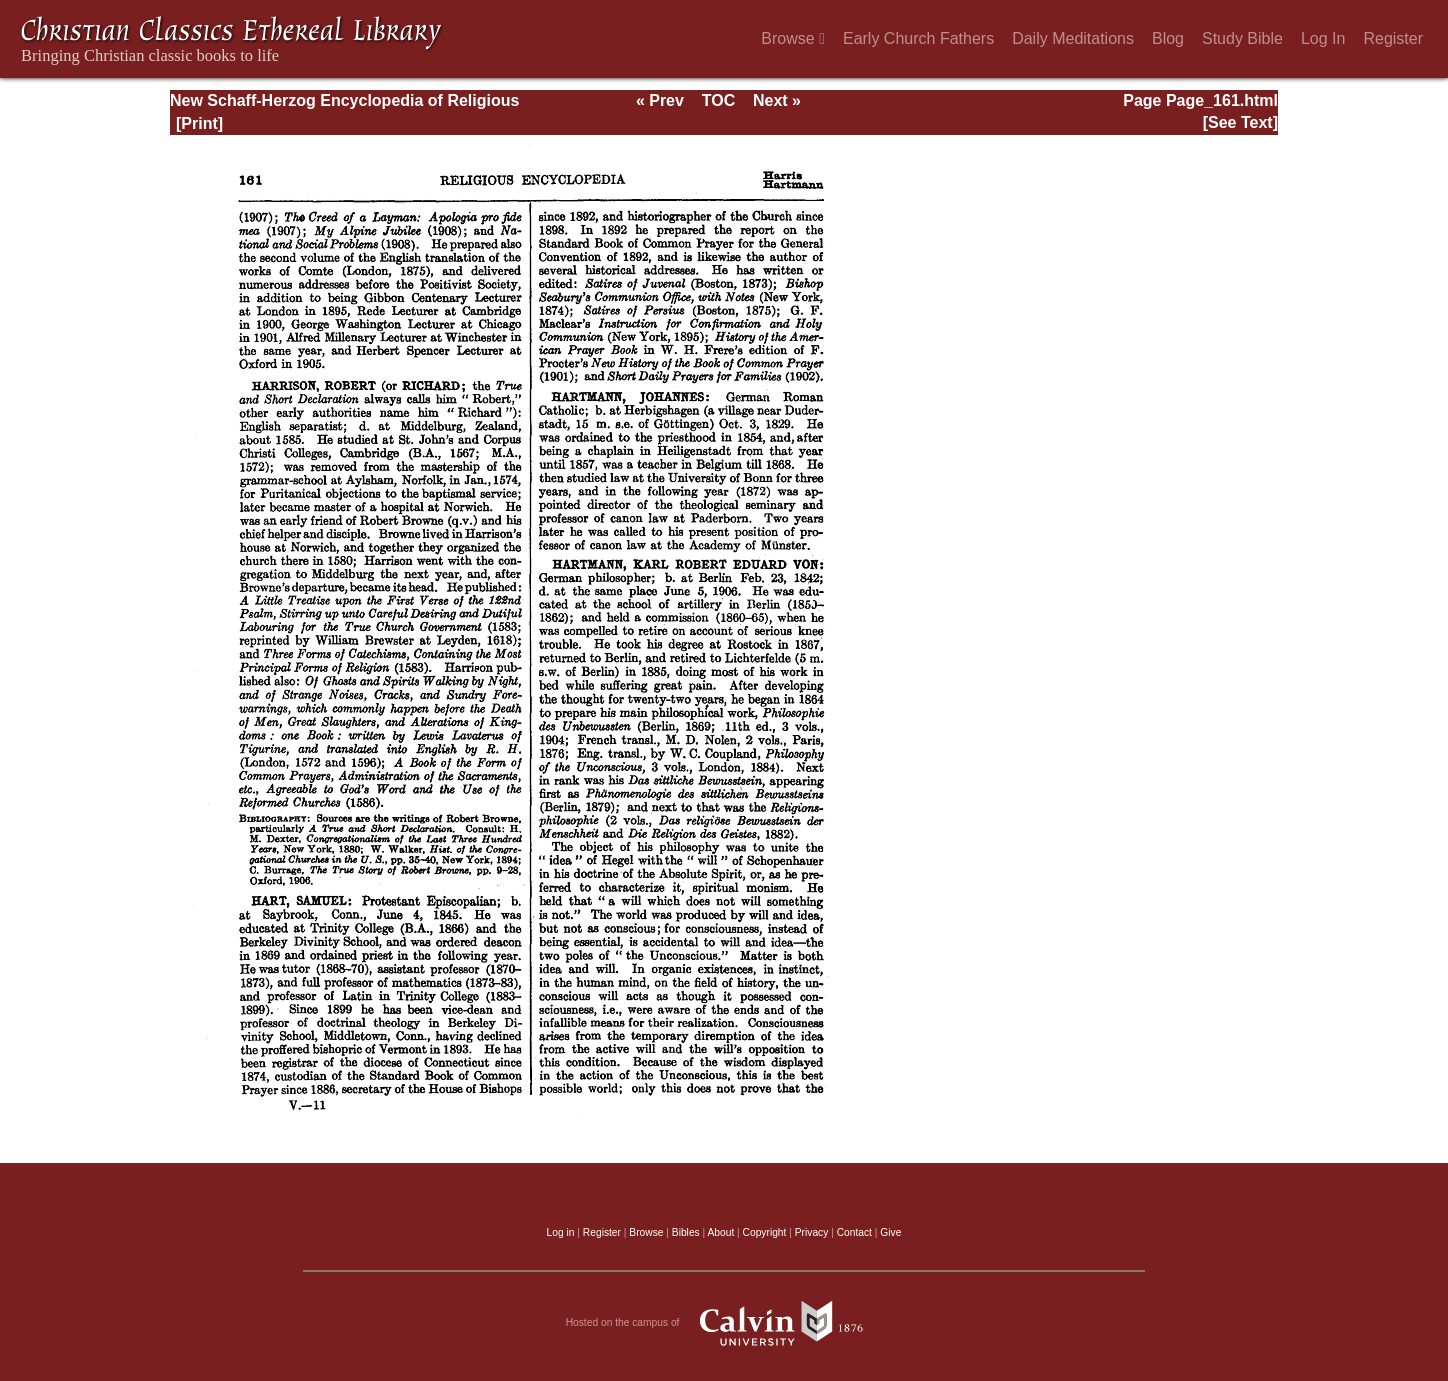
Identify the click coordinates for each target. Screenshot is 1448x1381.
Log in (561, 1232)
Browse (793, 38)
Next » (777, 100)
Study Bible (1242, 38)
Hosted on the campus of (724, 1323)
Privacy (812, 1232)
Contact (854, 1232)
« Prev (660, 100)
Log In (1323, 38)
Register (1393, 38)
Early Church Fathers (918, 38)
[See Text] (1240, 122)
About (720, 1232)
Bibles (686, 1232)
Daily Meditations (1073, 38)
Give (890, 1232)
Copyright (765, 1232)
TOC (718, 100)
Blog (1168, 38)
